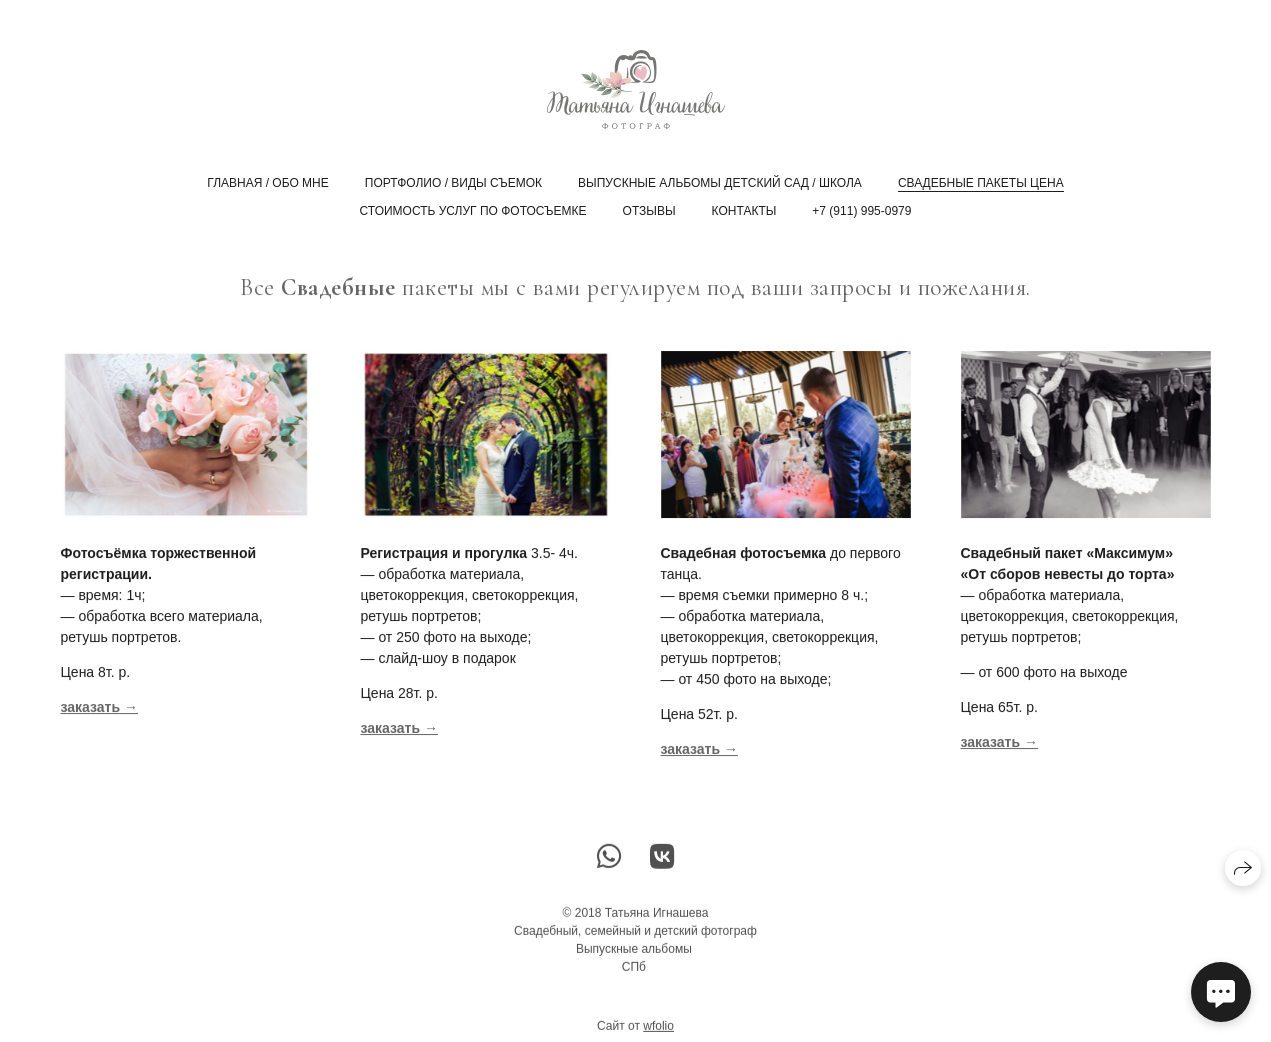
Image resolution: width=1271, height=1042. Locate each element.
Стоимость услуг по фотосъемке (473, 211)
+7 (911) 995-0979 (861, 211)
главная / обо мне (267, 183)
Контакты (744, 211)
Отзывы (649, 211)
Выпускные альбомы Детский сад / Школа (720, 183)
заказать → (399, 729)
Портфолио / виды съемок (453, 183)
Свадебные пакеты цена (981, 183)
